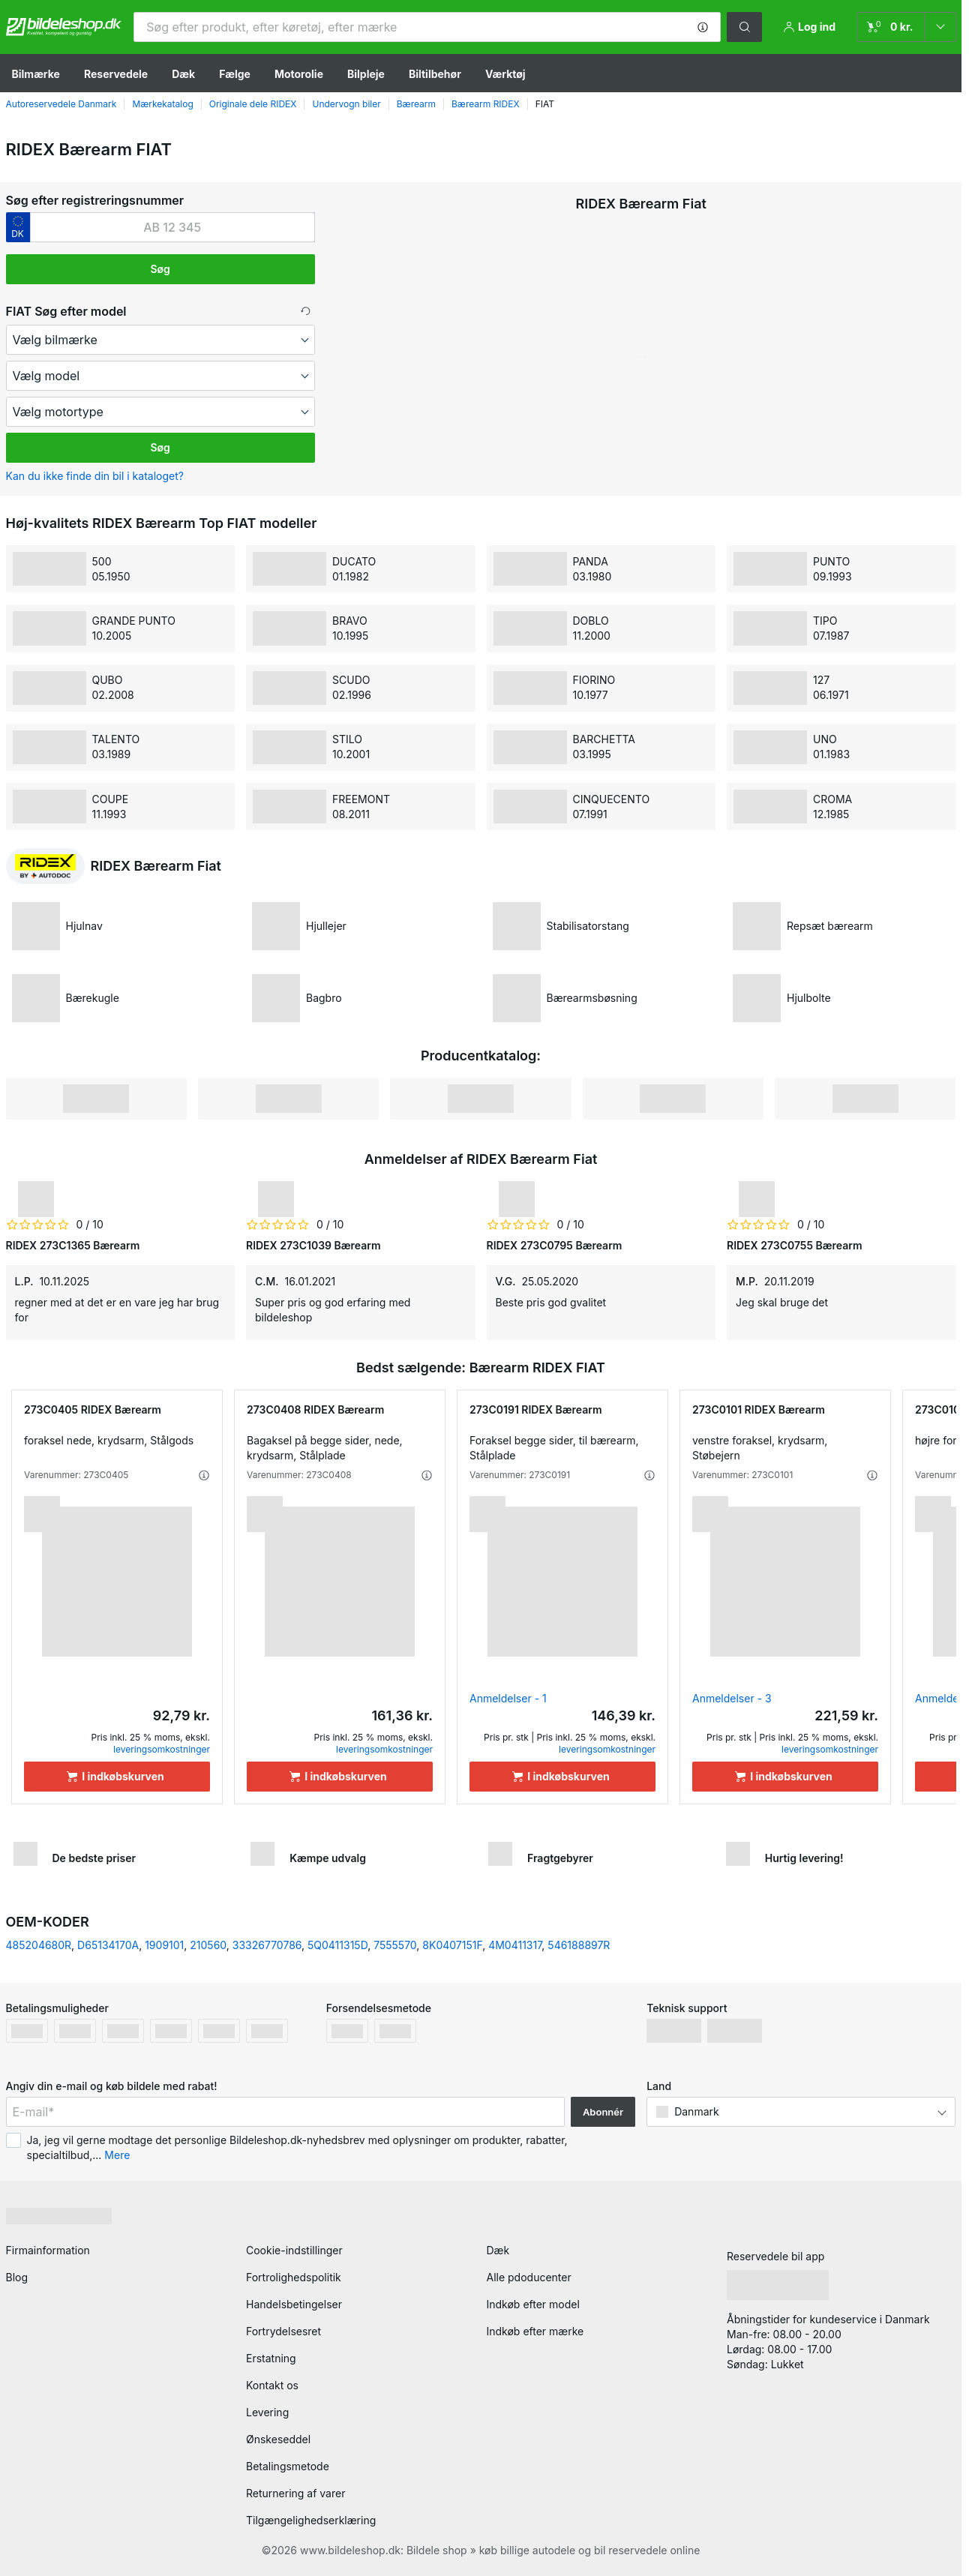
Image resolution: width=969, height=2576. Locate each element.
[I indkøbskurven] (117, 1777)
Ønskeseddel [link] (278, 2439)
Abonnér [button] (603, 2112)
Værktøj (505, 73)
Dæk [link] (498, 2250)
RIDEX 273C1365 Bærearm (73, 1245)
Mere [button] (117, 2155)
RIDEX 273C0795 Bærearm (554, 1245)
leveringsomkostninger (161, 1749)
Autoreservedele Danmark (61, 103)
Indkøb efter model (533, 2304)
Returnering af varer (295, 2493)
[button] (703, 27)
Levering (267, 2412)
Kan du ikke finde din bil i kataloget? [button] (95, 475)
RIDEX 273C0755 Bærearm (794, 1245)
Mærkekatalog (162, 103)
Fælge (234, 73)
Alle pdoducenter (529, 2277)
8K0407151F (452, 1945)
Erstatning (271, 2358)
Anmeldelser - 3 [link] (732, 1698)
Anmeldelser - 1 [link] (508, 1698)
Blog (17, 2277)
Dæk (183, 73)
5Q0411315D (338, 1945)
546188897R (579, 1945)
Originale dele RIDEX (253, 103)
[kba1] (172, 227)
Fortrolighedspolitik (293, 2277)
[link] (906, 27)
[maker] (160, 340)
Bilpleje (366, 73)
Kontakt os (272, 2385)
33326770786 (267, 1945)
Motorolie (298, 73)
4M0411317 (515, 1945)
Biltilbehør (435, 73)
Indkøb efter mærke (535, 2331)
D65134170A (108, 1945)
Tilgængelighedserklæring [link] (311, 2520)
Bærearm (416, 103)
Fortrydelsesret (283, 2331)
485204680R (39, 1945)
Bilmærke (36, 73)
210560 (208, 1945)
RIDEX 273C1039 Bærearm (313, 1245)
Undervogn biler (346, 103)
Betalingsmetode (287, 2466)
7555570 (395, 1945)
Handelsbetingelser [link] (294, 2304)
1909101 (164, 1945)
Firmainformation (48, 2250)
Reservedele (116, 73)
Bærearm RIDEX (486, 103)
